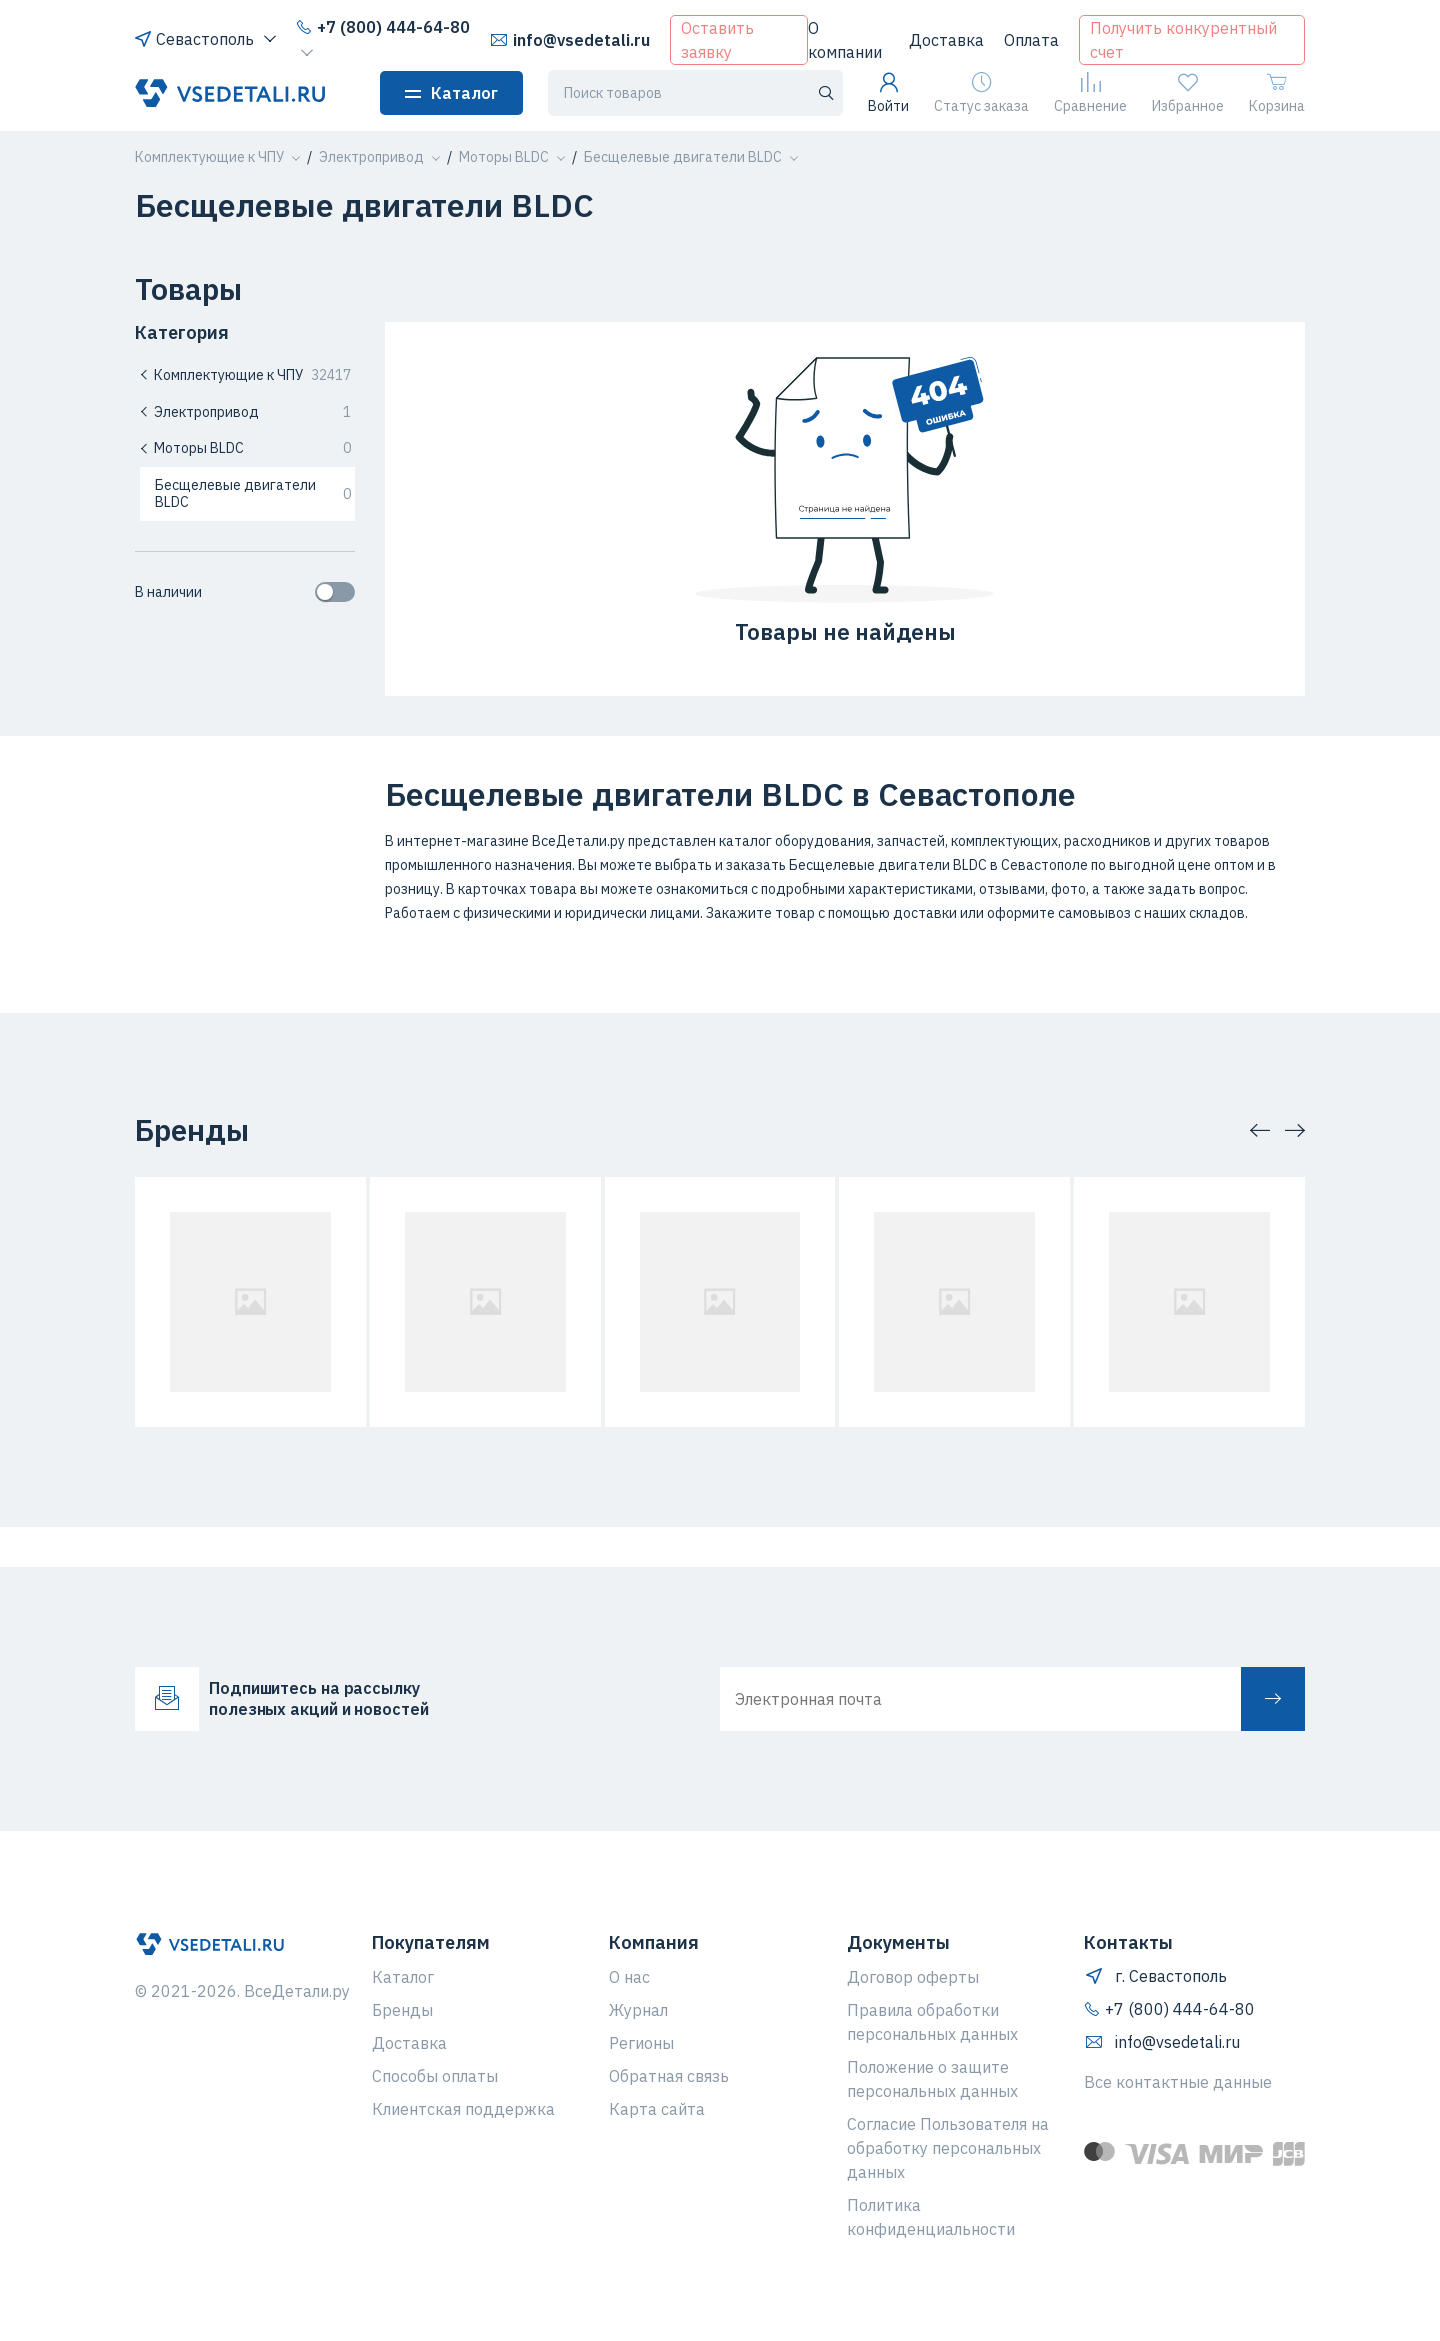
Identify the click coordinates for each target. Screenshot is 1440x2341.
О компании (845, 40)
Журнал (638, 2010)
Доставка (946, 40)
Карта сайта (657, 2109)
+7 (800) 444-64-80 (383, 27)
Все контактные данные (1178, 2082)
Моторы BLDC (245, 448)
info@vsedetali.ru (570, 40)
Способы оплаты (435, 2076)
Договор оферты (913, 1977)
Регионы (641, 2043)
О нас (629, 1977)
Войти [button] (888, 93)
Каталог (451, 93)
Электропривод (245, 412)
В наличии (245, 592)
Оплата (1031, 40)
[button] (209, 157)
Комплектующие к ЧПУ (245, 375)
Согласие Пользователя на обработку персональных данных (948, 2148)
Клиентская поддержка (463, 2109)
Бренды (402, 2010)
